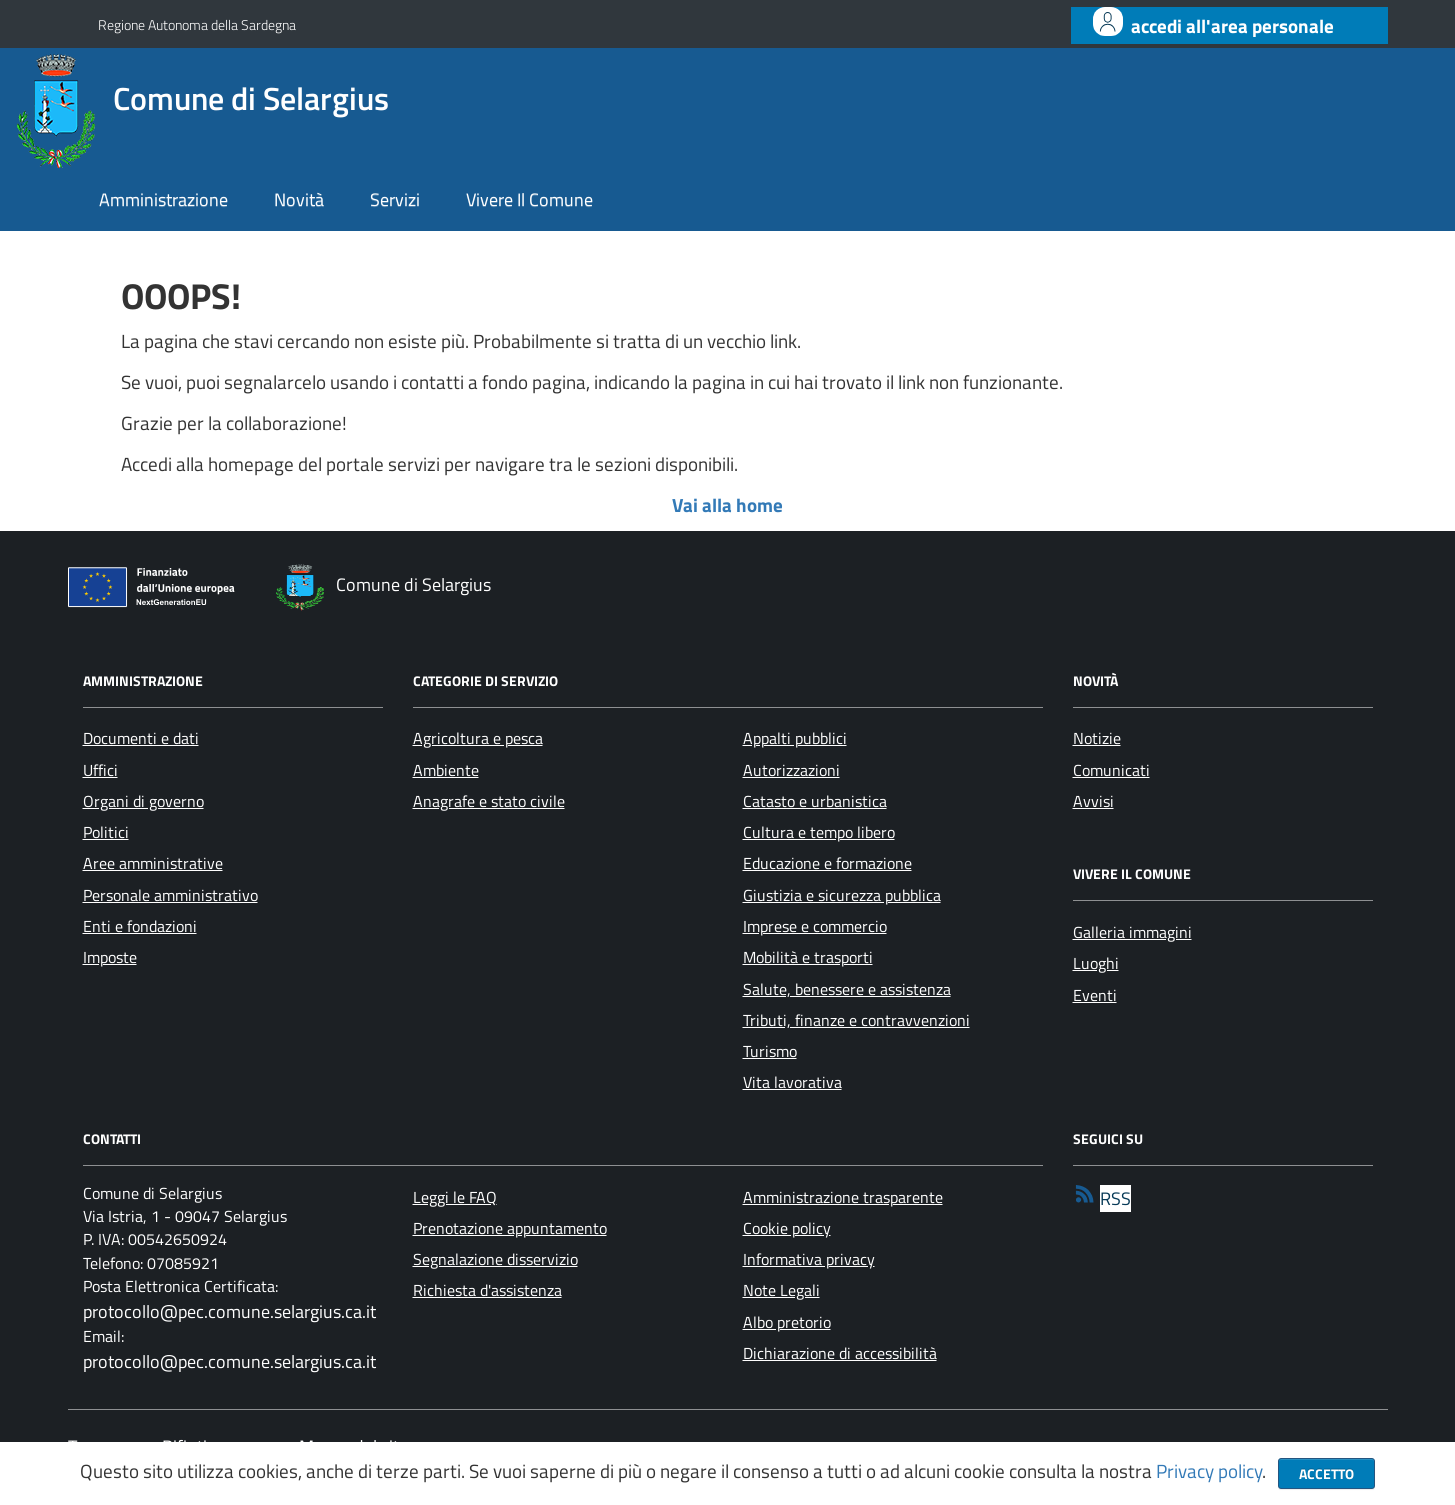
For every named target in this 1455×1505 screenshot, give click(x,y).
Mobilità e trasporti (808, 957)
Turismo (770, 1051)
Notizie (1097, 738)
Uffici (100, 770)
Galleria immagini (1132, 932)
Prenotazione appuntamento (510, 1228)
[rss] (1102, 1198)
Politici (106, 832)
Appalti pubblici (795, 738)
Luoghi (1096, 963)
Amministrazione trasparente (843, 1197)
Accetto (1326, 1473)
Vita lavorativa (792, 1082)
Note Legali (781, 1290)
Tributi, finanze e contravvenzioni (856, 1020)
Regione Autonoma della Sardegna (197, 24)
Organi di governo (143, 801)
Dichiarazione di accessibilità (840, 1353)
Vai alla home (727, 505)
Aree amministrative (153, 863)
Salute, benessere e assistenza (847, 989)
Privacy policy (1209, 1471)
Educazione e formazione (827, 863)
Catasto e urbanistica (815, 801)
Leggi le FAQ (455, 1197)
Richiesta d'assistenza (487, 1290)
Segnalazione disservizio (495, 1259)
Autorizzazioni (791, 770)
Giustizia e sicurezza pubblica (842, 895)
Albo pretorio (787, 1322)
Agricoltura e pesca (478, 738)
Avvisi (1093, 801)
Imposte (110, 957)
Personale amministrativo (170, 895)
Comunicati (1111, 770)
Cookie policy (787, 1228)
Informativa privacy (809, 1259)
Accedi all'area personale (1232, 26)
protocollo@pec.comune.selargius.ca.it (229, 1311)
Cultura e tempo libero (819, 832)
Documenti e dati (141, 738)
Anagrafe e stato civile (489, 801)
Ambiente (446, 770)
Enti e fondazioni (140, 926)
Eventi (1095, 995)
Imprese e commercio (815, 926)
